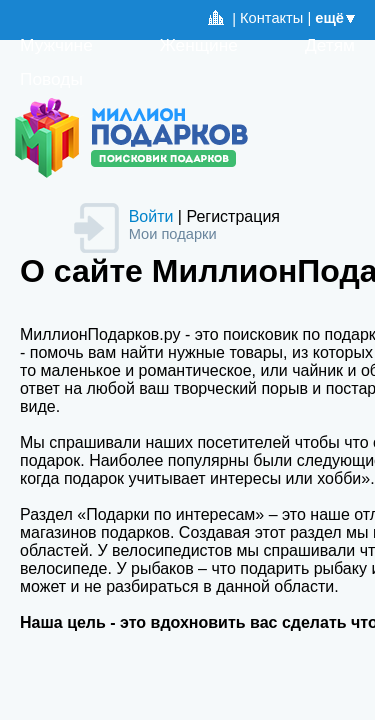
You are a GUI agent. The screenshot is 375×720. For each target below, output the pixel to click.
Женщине (199, 45)
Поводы (51, 79)
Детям (330, 45)
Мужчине (56, 45)
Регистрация (233, 216)
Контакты (271, 18)
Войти (151, 216)
